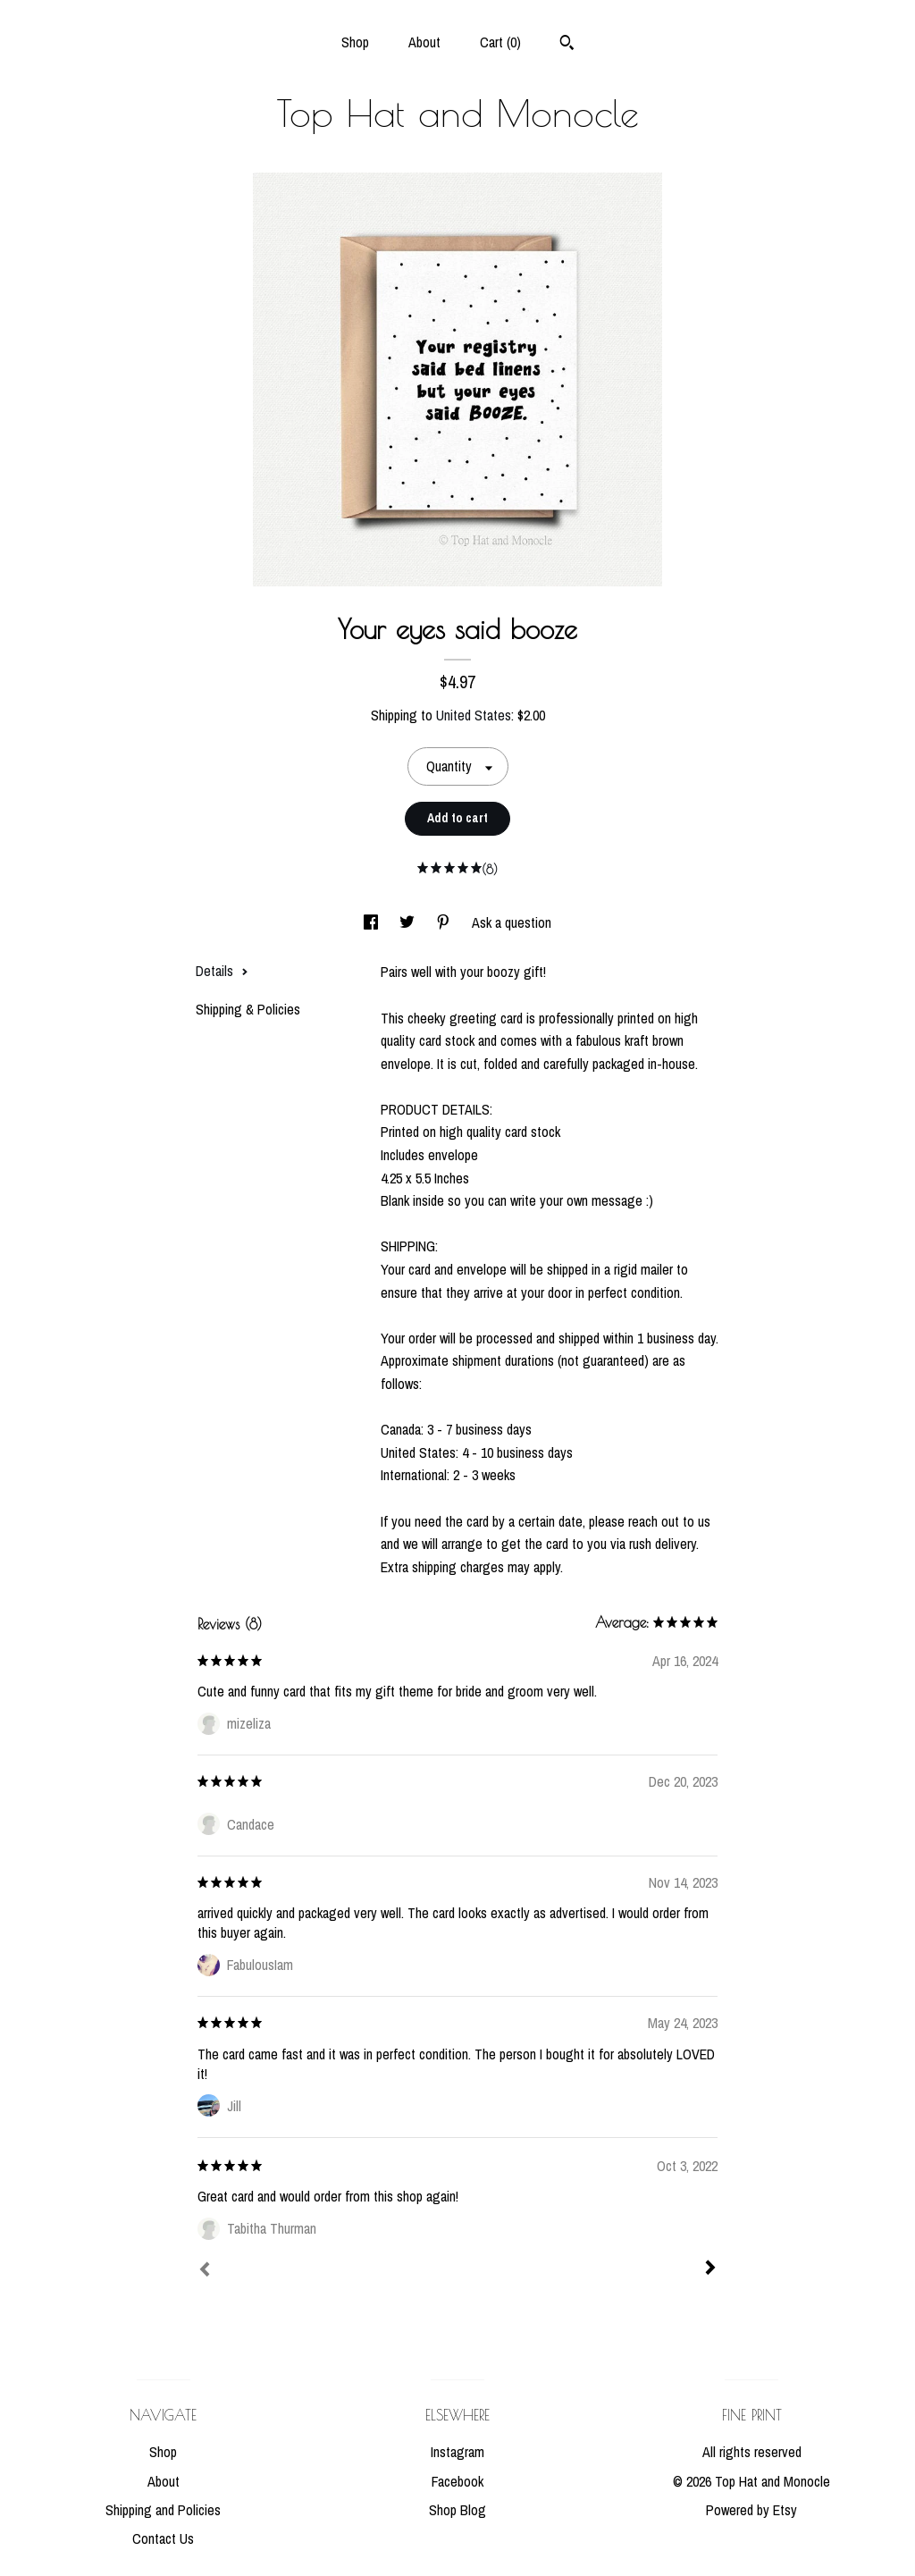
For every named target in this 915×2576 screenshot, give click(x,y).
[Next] (710, 2269)
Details (222, 971)
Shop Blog (457, 2510)
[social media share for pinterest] (445, 922)
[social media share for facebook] (373, 922)
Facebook (457, 2481)
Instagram (457, 2452)
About (424, 42)
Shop (355, 42)
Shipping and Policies (163, 2510)
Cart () (500, 42)
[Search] (567, 45)
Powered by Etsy (751, 2510)
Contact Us (163, 2538)
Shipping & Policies (248, 1009)
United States (473, 715)
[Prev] (204, 2271)
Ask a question (511, 922)
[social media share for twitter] (408, 922)
